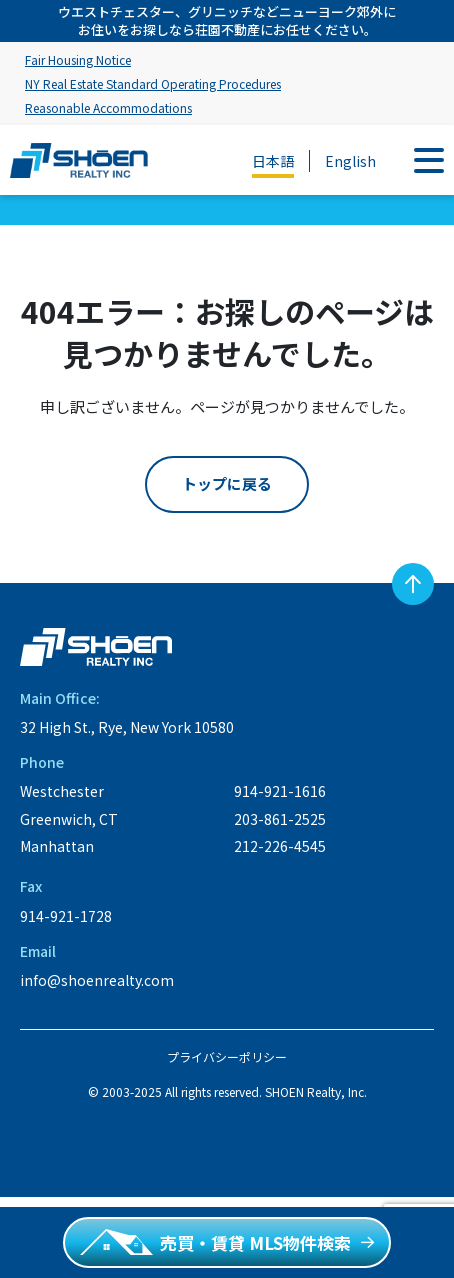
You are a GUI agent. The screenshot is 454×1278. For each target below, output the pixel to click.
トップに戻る (227, 483)
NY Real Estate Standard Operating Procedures (153, 83)
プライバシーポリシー (227, 1056)
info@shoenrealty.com (97, 980)
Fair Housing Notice (78, 59)
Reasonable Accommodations (108, 107)
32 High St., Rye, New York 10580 (127, 727)
